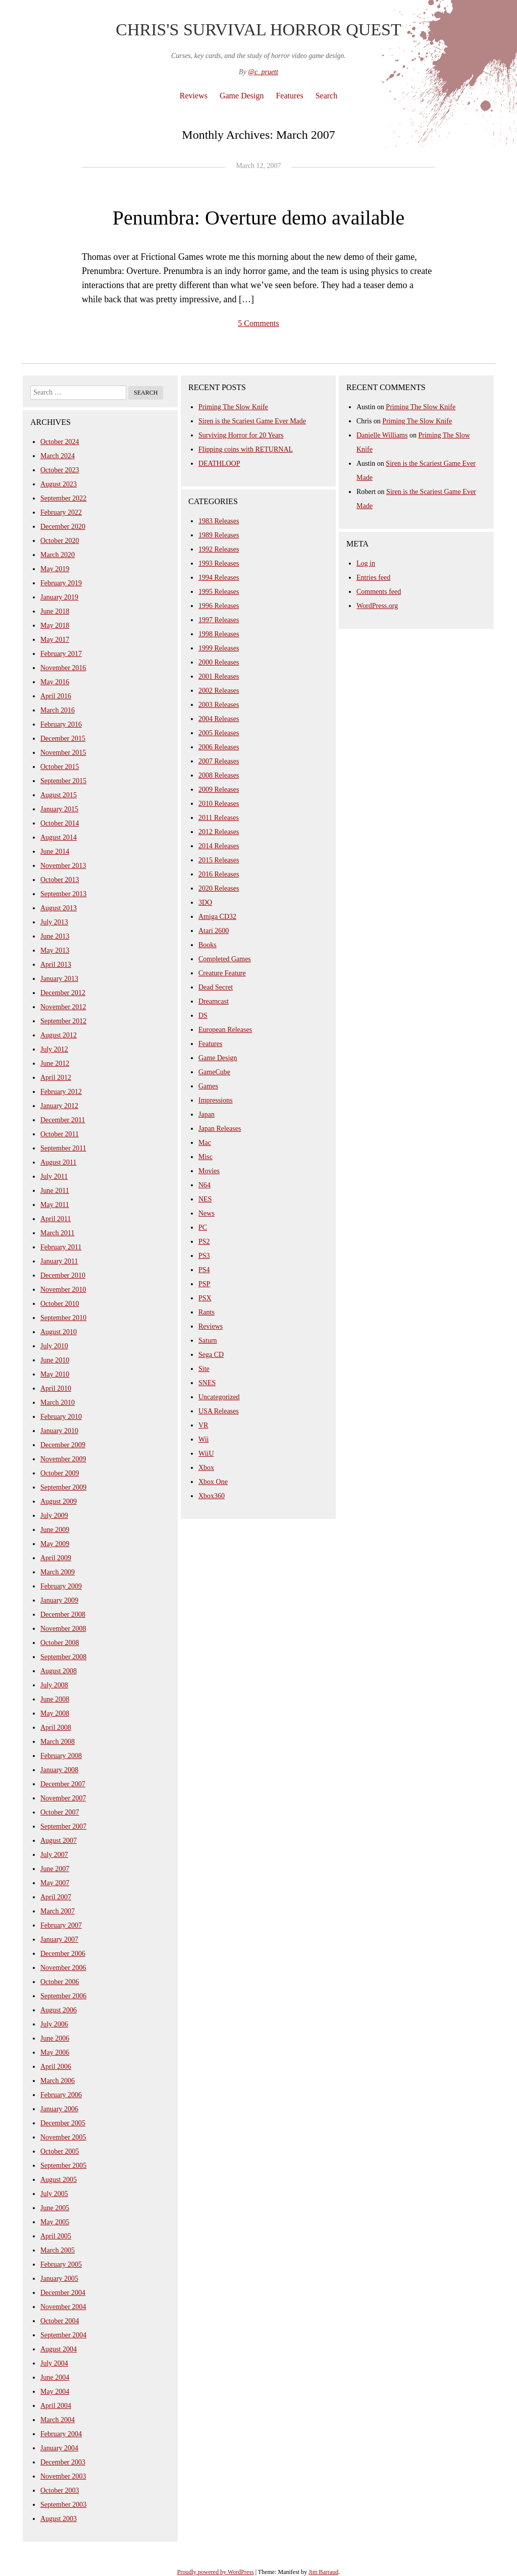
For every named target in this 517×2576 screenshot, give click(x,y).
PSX (205, 1298)
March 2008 (57, 1741)
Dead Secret (215, 987)
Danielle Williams (381, 435)
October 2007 (59, 1812)
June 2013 (54, 936)
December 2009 (62, 1445)
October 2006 (59, 1982)
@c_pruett (263, 72)
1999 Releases (218, 648)
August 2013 (58, 908)
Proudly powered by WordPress (215, 2571)
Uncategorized (219, 1397)
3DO (205, 902)
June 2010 (54, 1360)
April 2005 (55, 2236)
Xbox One (213, 1482)
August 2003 (58, 2519)
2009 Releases (218, 789)
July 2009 (54, 1515)
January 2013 (59, 978)
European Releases (225, 1029)
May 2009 (54, 1544)
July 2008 (54, 1685)
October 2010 (59, 1303)
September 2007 (63, 1826)
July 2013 (54, 922)
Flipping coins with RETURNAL (245, 449)
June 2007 (54, 1869)
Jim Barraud (323, 2571)
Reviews (194, 95)
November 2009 (63, 1459)
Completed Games (224, 959)
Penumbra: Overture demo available (259, 217)
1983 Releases (218, 521)
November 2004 (63, 2307)
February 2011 (61, 1247)
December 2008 (62, 1614)
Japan (206, 1114)
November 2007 (63, 1798)
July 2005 (54, 2194)
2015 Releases (218, 860)
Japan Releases (219, 1128)
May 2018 (54, 625)
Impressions (215, 1100)
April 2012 (55, 1077)
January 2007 (59, 1939)
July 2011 (54, 1176)
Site (204, 1369)
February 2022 (61, 512)
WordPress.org (377, 606)
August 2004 (58, 2349)
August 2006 (58, 2010)
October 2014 (59, 823)
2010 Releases (218, 803)
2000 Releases (218, 662)
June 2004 (54, 2377)
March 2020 (57, 555)
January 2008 (59, 1770)
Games (208, 1086)
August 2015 (58, 795)
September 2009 (63, 1487)
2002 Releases (218, 690)
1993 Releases (218, 563)
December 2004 (62, 2292)
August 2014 (58, 837)
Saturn (207, 1340)
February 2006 (61, 2095)
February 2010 (61, 1416)
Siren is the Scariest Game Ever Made (252, 421)
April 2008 (55, 1727)
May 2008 (54, 1713)
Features (289, 95)
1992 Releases (218, 549)
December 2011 (62, 1120)
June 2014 (54, 851)
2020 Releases (218, 888)
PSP (204, 1284)
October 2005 (59, 2151)
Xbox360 (211, 1496)
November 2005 (63, 2137)
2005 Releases (218, 733)
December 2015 (62, 738)
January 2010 (59, 1431)
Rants (206, 1312)
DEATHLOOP (219, 463)
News (206, 1213)
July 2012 (54, 1049)
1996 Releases (218, 606)
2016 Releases (218, 874)
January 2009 (59, 1600)
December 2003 (62, 2462)
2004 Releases (218, 719)
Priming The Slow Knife (233, 407)
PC (202, 1227)
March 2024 (57, 456)
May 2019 (54, 569)
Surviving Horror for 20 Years (240, 435)
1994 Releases (218, 577)
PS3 (204, 1255)
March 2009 (57, 1572)
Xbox (206, 1467)
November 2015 (63, 752)
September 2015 (63, 781)
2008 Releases (218, 775)
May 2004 (54, 2391)
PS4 (204, 1270)
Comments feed (378, 591)
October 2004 (59, 2321)
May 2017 (54, 639)
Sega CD (211, 1354)
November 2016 (63, 668)
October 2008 (59, 1643)
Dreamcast (213, 1001)
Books (207, 945)
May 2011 (54, 1205)
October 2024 (59, 442)
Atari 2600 (213, 931)
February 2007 (61, 1925)
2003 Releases (218, 704)
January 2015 (59, 809)
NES (205, 1199)
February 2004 (61, 2434)
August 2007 (58, 1840)
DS (203, 1015)
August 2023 (58, 484)
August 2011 (58, 1162)
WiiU (206, 1453)
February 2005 (61, 2264)
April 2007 (55, 1897)
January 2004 (59, 2448)
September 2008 (63, 1657)
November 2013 (63, 865)
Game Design (242, 95)
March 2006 (57, 2081)
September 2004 (63, 2335)
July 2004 (54, 2363)
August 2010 (58, 1332)
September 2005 (63, 2165)
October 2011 (59, 1134)
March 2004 (57, 2420)
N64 (204, 1185)
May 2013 (54, 950)
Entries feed (373, 577)
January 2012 (59, 1106)
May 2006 (54, 2052)
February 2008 (61, 1756)
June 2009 (54, 1529)
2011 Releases (218, 817)
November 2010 (63, 1289)
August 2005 (58, 2179)
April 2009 (55, 1558)
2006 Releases (218, 747)
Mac (204, 1142)
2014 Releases (218, 846)
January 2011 (59, 1261)
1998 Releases (218, 634)
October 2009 (59, 1473)
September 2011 (63, 1148)
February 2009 (61, 1586)
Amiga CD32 (217, 916)
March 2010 (57, 1402)
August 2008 (58, 1671)
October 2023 (59, 470)
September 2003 (63, 2504)
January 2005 (59, 2278)
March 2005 (57, 2250)
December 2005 (62, 2123)
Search (327, 95)
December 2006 (62, 1953)
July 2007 (54, 1854)
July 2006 (54, 2024)
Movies (209, 1171)
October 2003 (59, 2490)
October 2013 (59, 880)
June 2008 (54, 1699)
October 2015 (59, 767)
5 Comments (258, 323)
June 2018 (54, 611)
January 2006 (59, 2109)
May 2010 (54, 1374)
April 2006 (55, 2066)
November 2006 (63, 1967)
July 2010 (54, 1346)
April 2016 (55, 696)
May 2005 (54, 2222)
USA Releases (218, 1411)
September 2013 (63, 894)
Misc (205, 1157)
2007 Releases (218, 761)
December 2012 (62, 993)
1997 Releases (218, 620)
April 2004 (55, 2405)
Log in (365, 563)
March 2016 (57, 710)
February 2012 (61, 1091)
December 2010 (62, 1275)
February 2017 (61, 653)
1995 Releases (218, 591)
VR (203, 1425)
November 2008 (63, 1628)
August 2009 (58, 1501)
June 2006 (54, 2038)
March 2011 (57, 1233)
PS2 (204, 1241)
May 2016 (54, 682)
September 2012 (63, 1021)
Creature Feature (222, 973)
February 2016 (61, 724)
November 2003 (63, 2476)
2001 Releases (218, 676)
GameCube (214, 1072)
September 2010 (63, 1318)
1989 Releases (218, 535)
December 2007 (62, 1784)
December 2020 (62, 526)
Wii (203, 1439)
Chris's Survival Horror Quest (258, 29)
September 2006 (63, 1996)
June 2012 (54, 1063)
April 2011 (55, 1219)
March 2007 (57, 1911)
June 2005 (54, 2208)
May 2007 (54, 1883)
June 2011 (54, 1190)
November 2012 (63, 1007)
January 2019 (59, 597)
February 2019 (61, 583)
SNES (207, 1383)
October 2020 (59, 540)
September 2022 (63, 498)
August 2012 (58, 1035)
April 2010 (55, 1388)
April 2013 (55, 964)
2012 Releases (218, 832)
